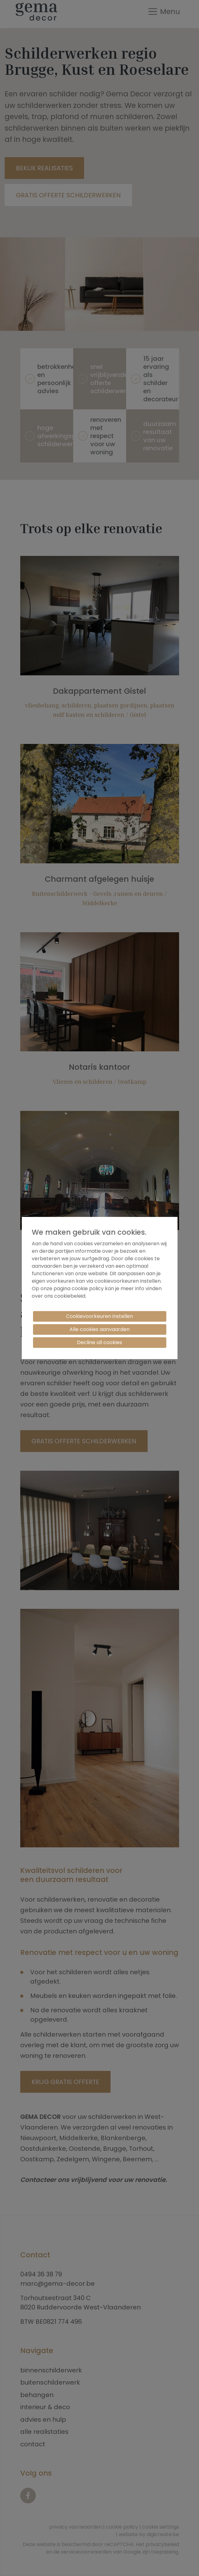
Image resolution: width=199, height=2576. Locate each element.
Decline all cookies (99, 1342)
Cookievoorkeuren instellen (99, 1316)
